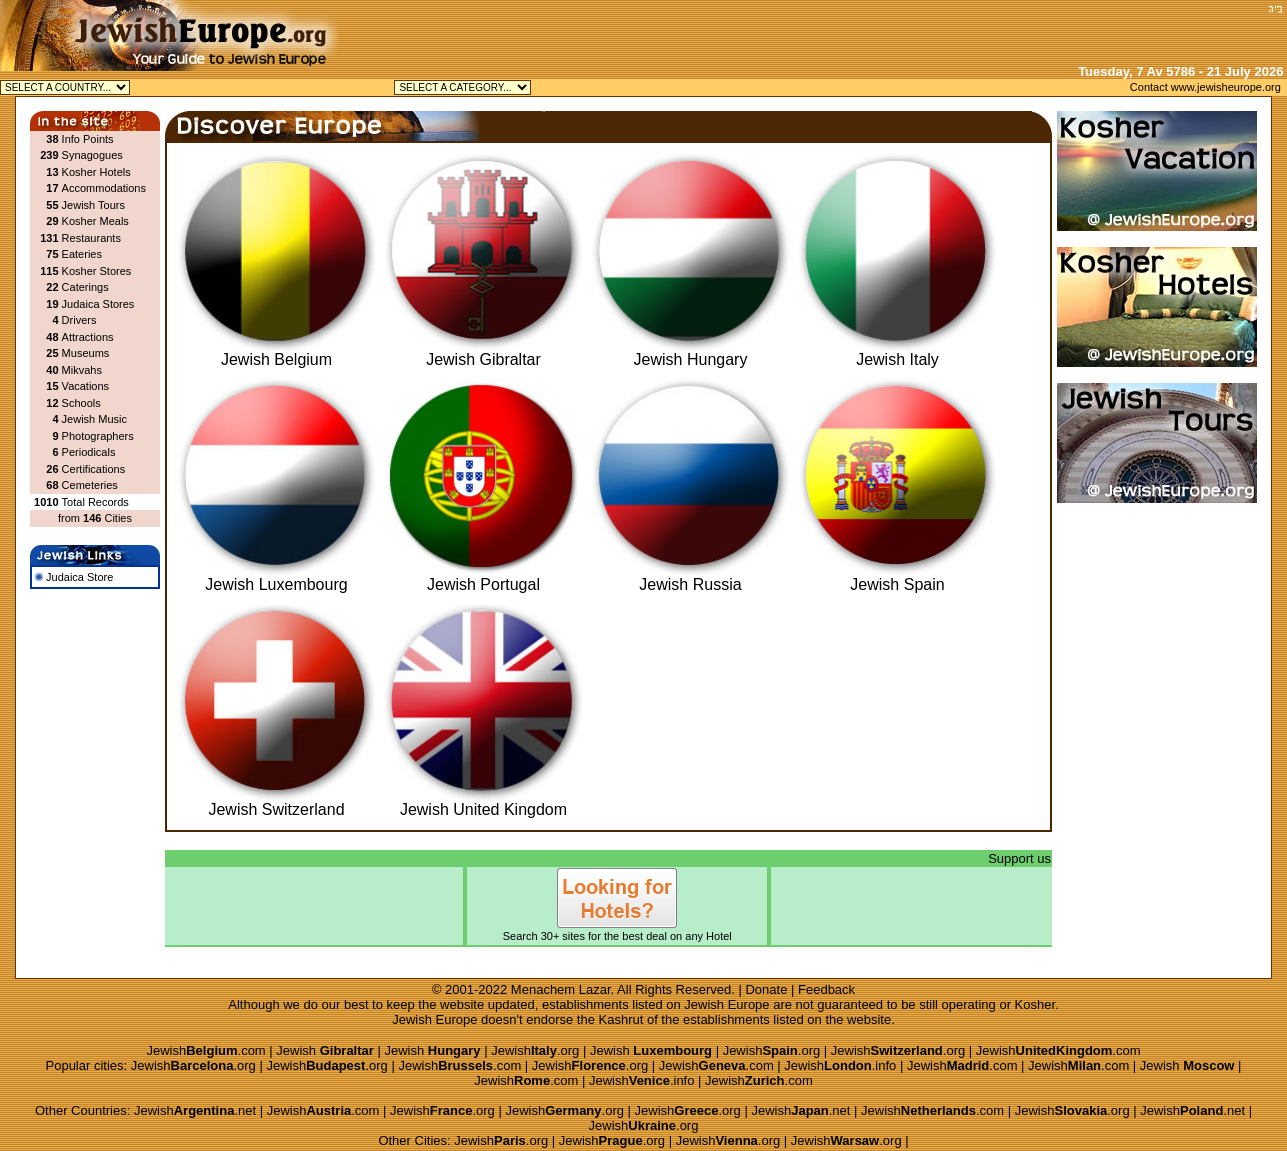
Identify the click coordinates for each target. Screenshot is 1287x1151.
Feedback (826, 989)
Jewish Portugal (483, 577)
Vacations (86, 386)
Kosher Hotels (96, 172)
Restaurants (91, 238)
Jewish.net (195, 1110)
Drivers (79, 320)
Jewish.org (535, 1050)
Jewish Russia (690, 577)
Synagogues (92, 155)
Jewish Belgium (276, 352)
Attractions (88, 337)
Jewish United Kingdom (483, 802)
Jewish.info (840, 1065)
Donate (766, 989)
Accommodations (104, 188)
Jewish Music (94, 419)
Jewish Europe (726, 1004)
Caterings (85, 287)
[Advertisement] (1028, 30)
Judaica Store (73, 577)
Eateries (82, 254)
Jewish (325, 1050)
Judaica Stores (98, 304)
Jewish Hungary (690, 352)
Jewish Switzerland (276, 802)
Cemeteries (90, 485)
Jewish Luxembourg (276, 577)
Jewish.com (205, 1050)
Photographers (98, 436)
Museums (86, 353)
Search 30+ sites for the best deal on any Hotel (617, 930)
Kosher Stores (97, 271)
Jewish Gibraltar (483, 352)
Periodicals (89, 452)
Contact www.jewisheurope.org (1205, 87)
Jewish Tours (93, 205)
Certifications (94, 469)
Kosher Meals (95, 221)
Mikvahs (82, 370)
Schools (81, 403)
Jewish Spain (897, 577)
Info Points (88, 139)
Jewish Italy (897, 352)
